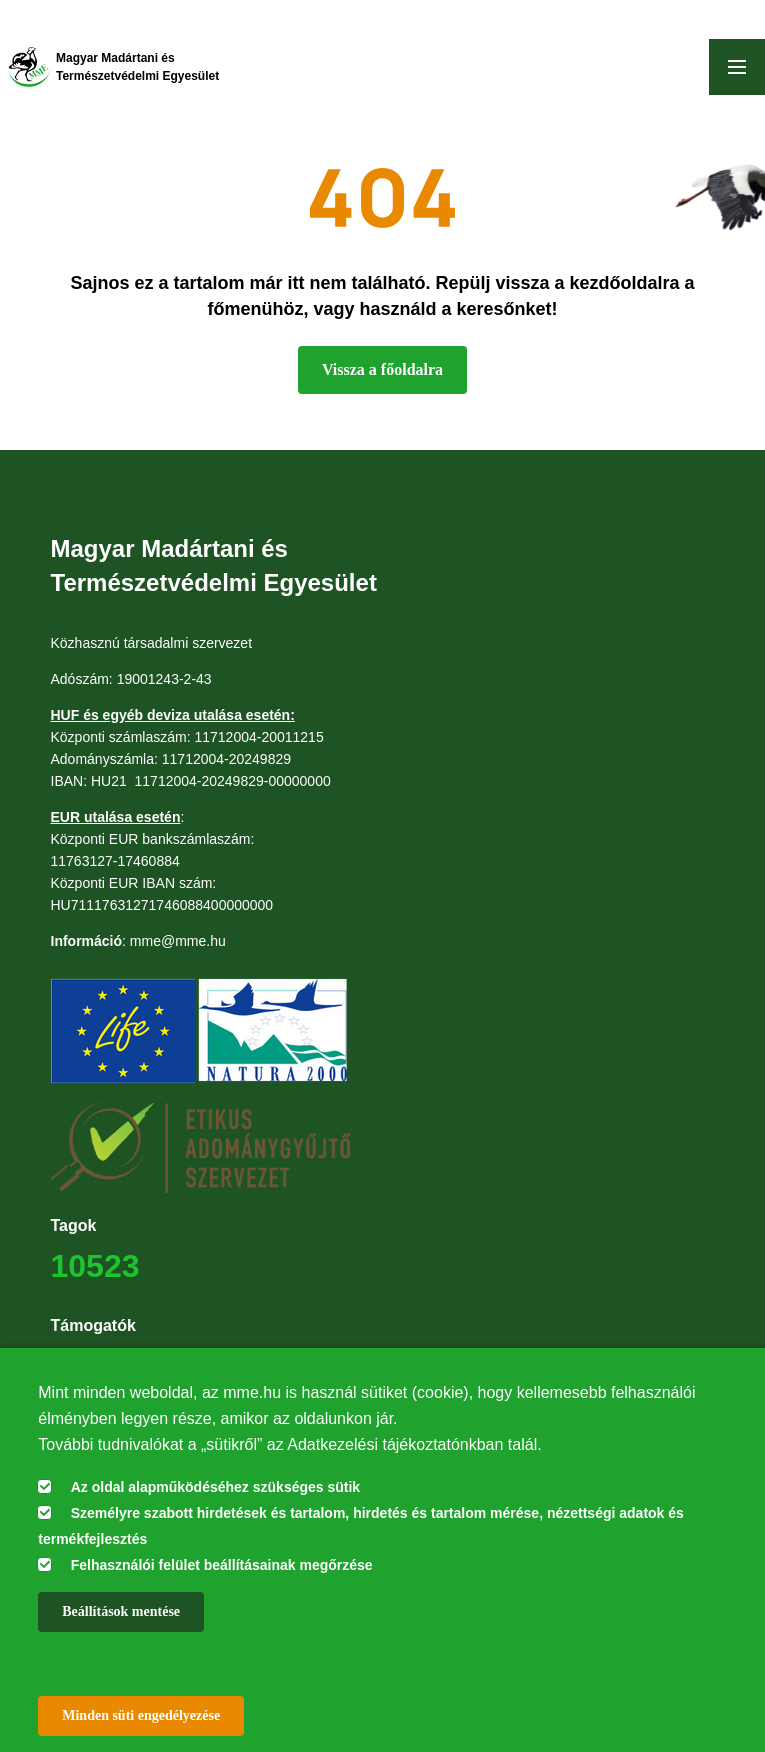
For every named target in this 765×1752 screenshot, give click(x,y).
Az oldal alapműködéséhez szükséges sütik (215, 1487)
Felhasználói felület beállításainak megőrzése (222, 1565)
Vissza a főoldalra (382, 369)
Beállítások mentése (121, 1611)
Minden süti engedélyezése (141, 1715)
